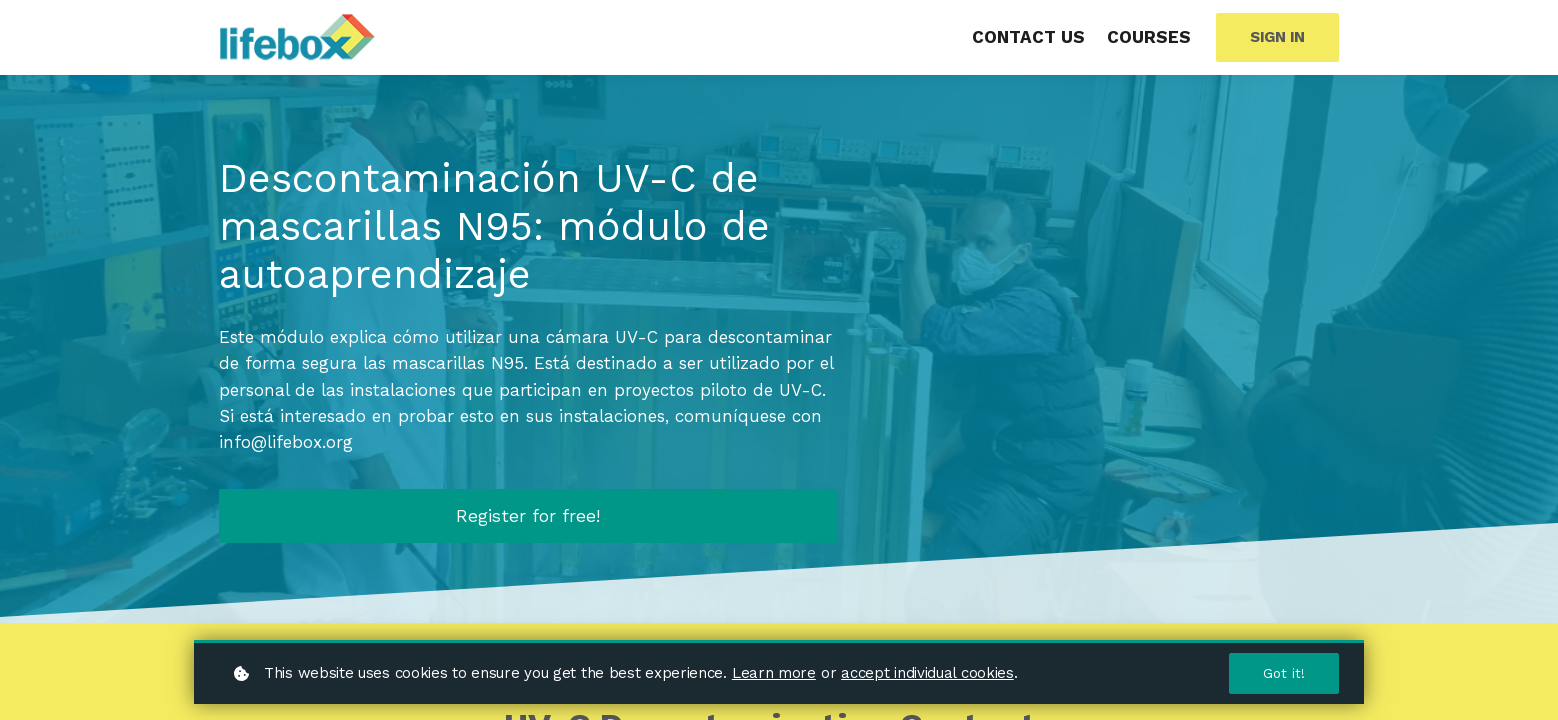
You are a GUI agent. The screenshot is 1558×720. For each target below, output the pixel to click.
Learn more (774, 672)
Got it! (1283, 673)
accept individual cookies (927, 672)
